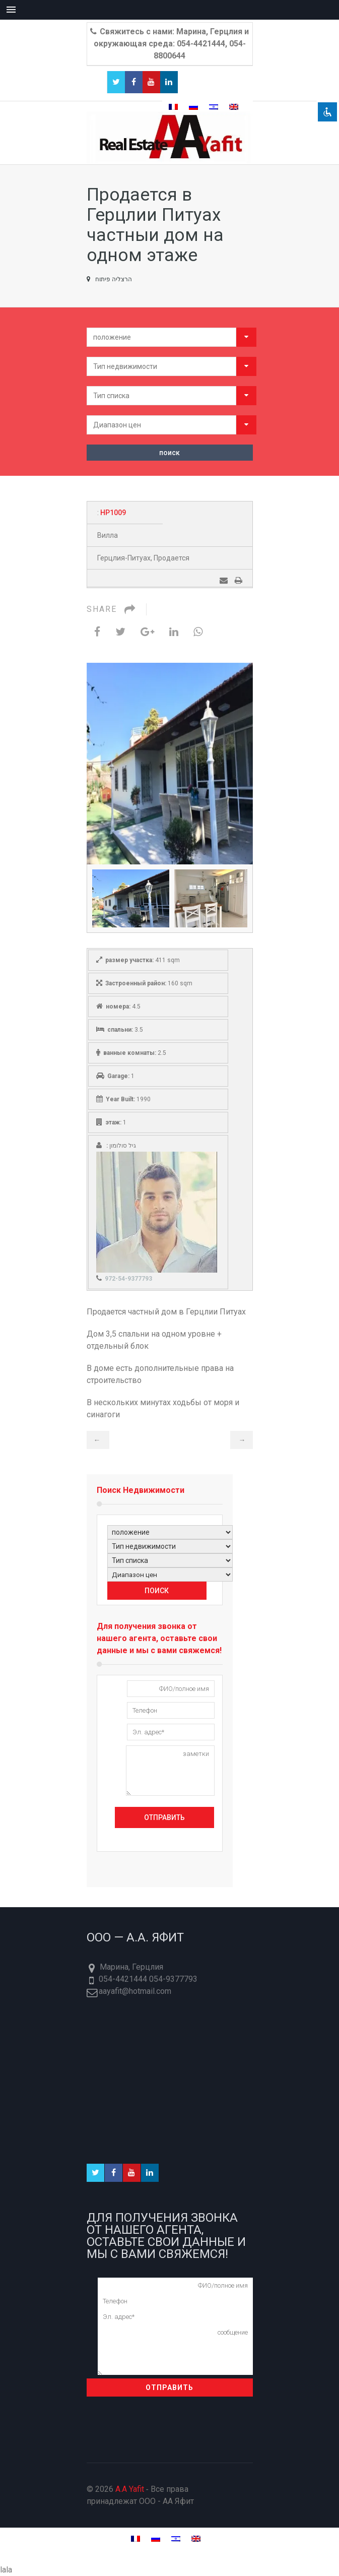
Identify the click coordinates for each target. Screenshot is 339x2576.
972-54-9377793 (128, 1278)
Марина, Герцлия (131, 1967)
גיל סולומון (122, 1145)
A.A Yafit (129, 2489)
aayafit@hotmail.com (135, 1991)
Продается (171, 558)
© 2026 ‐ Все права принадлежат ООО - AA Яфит (141, 2495)
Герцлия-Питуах (124, 558)
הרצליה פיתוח (109, 279)
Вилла (107, 535)
